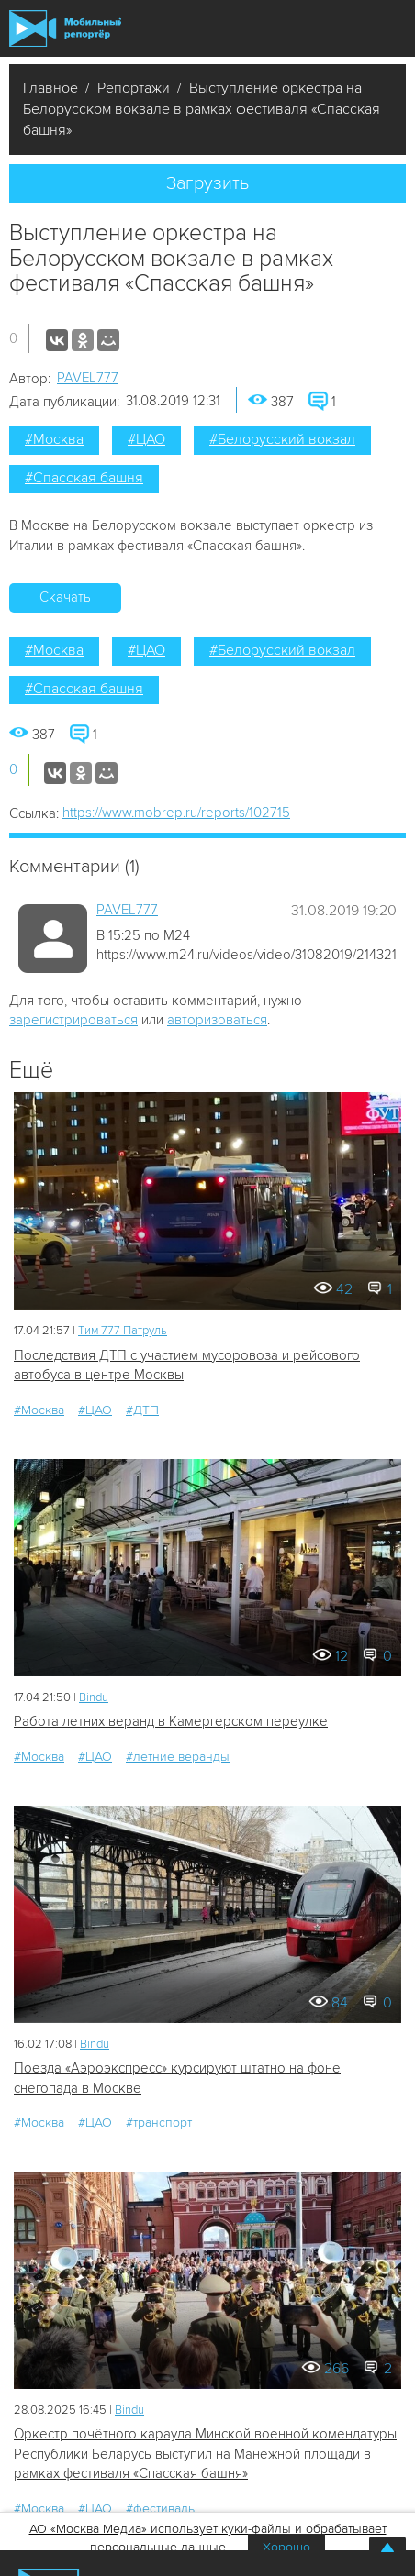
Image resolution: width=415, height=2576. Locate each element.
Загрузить (207, 183)
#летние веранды (178, 1756)
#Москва (54, 439)
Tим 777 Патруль (122, 1330)
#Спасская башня (84, 478)
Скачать (65, 597)
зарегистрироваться (73, 1020)
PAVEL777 (87, 378)
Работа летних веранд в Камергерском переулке (171, 1721)
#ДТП (142, 1410)
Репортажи (133, 88)
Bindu (93, 1697)
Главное (50, 88)
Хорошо (286, 2547)
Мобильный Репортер (65, 28)
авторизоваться (217, 1020)
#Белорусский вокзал (282, 439)
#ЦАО (146, 439)
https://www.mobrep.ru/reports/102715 (176, 812)
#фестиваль (160, 2508)
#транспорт (159, 2122)
